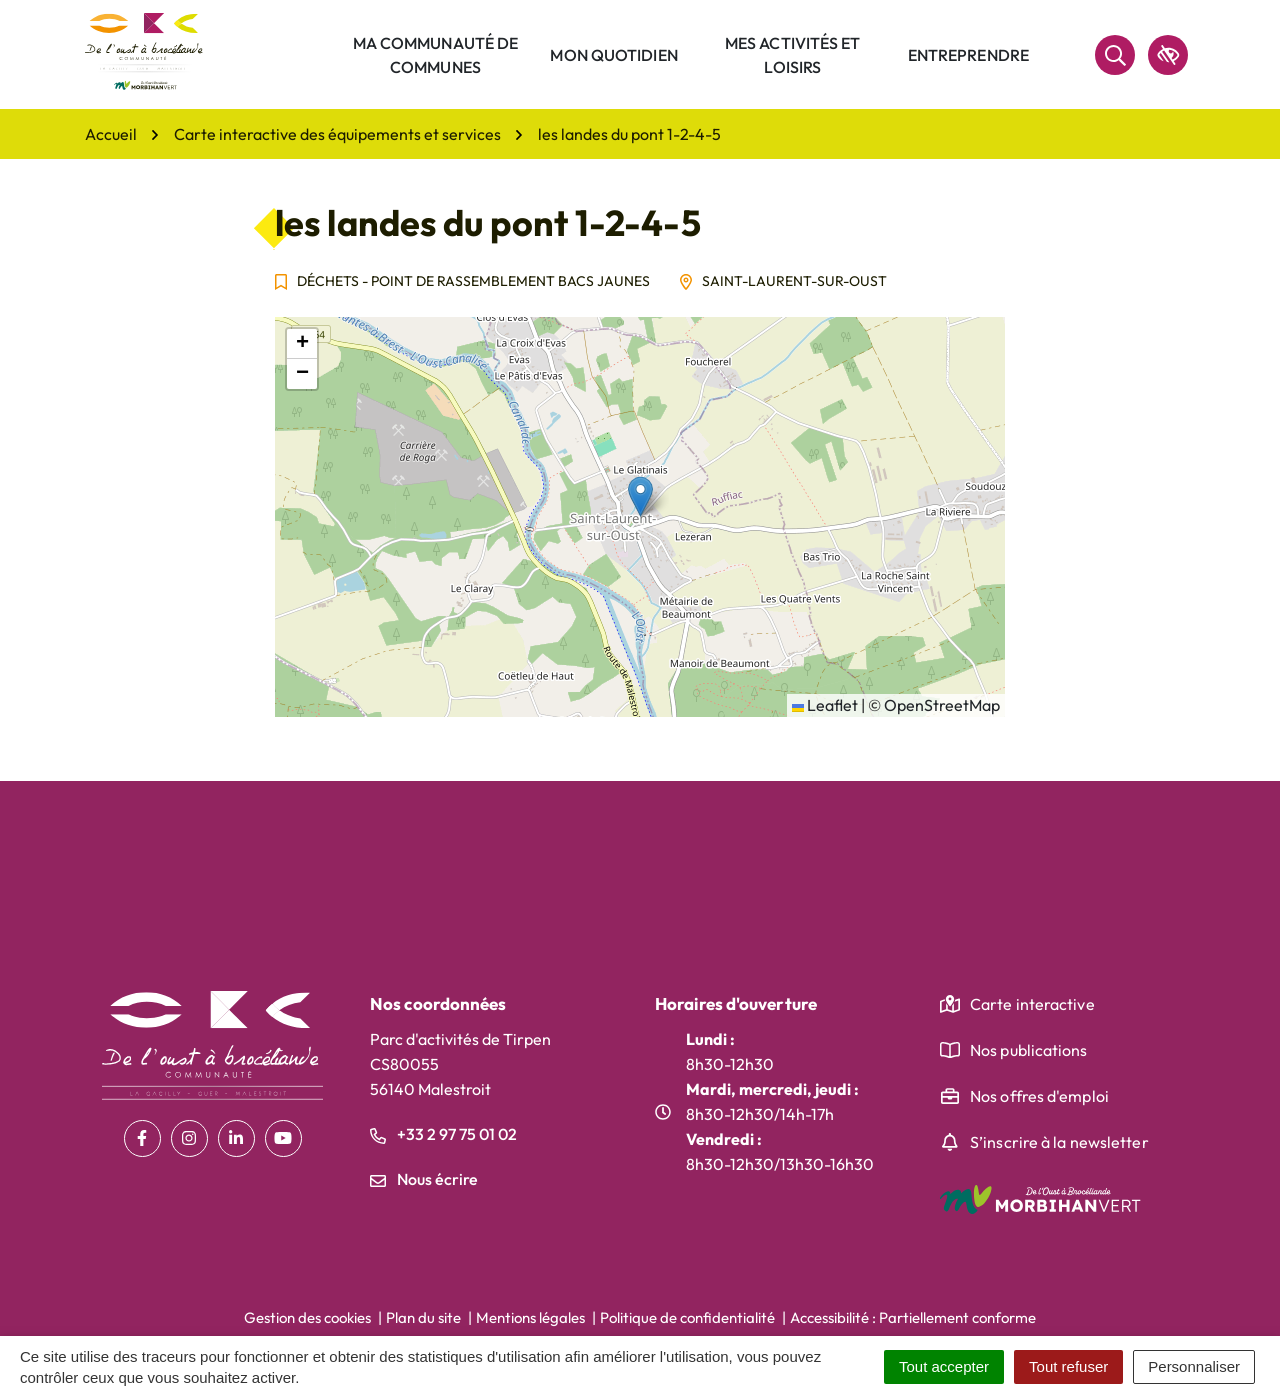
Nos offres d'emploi (1039, 1096)
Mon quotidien (613, 55)
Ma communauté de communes (436, 55)
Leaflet (825, 705)
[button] (640, 496)
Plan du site (423, 1317)
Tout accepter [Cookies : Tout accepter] (944, 1366)
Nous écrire (424, 1179)
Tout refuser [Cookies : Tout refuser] (1068, 1366)
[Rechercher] (1115, 55)
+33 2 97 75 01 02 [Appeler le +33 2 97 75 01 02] (443, 1134)
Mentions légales (530, 1317)
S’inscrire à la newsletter (1059, 1142)
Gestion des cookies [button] (307, 1317)
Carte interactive (1032, 1004)
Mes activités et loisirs (793, 55)
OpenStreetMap (942, 705)
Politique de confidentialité (687, 1317)
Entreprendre (968, 55)
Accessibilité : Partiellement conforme (913, 1317)
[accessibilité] (1168, 55)
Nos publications (1029, 1050)
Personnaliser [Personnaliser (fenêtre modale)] (1194, 1366)
